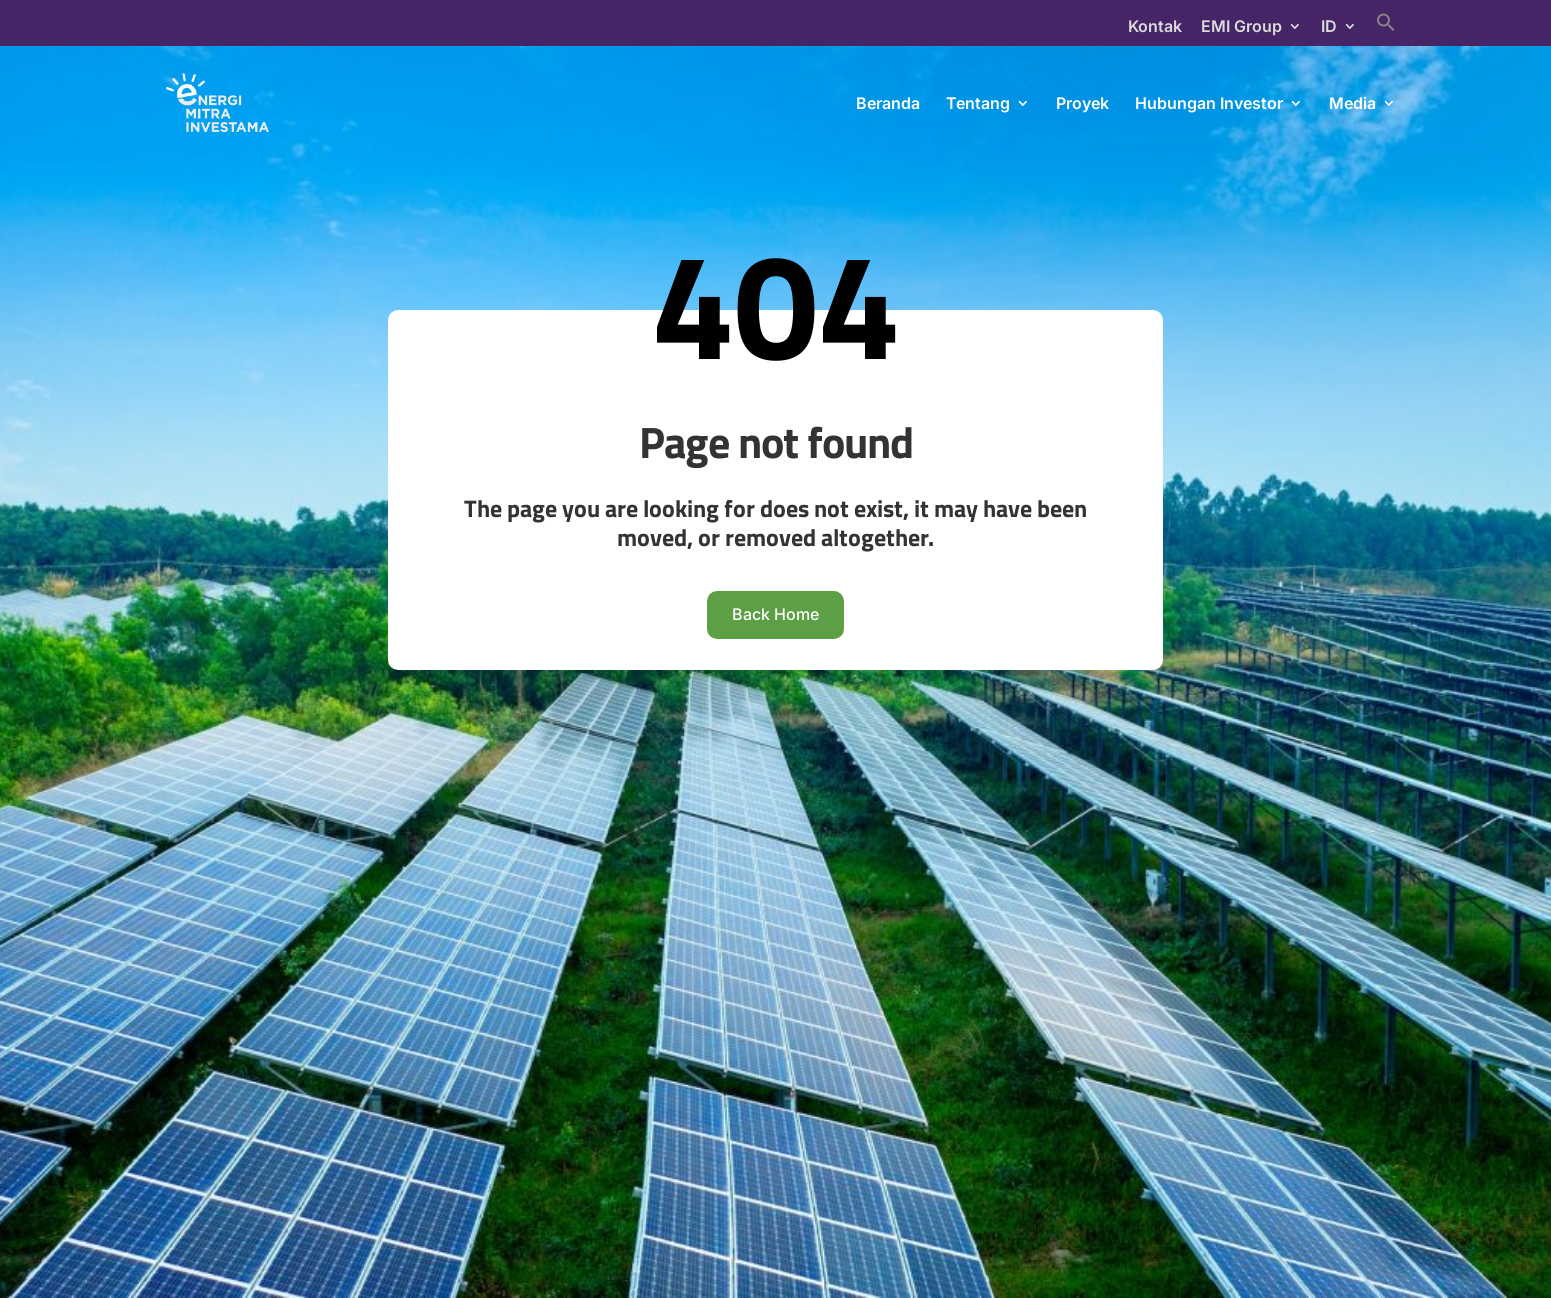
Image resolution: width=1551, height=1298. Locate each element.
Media (1352, 104)
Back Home (775, 924)
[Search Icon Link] (1386, 29)
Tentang (978, 104)
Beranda (888, 104)
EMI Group (1241, 27)
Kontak (1155, 27)
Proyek (1082, 104)
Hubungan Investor (1209, 104)
